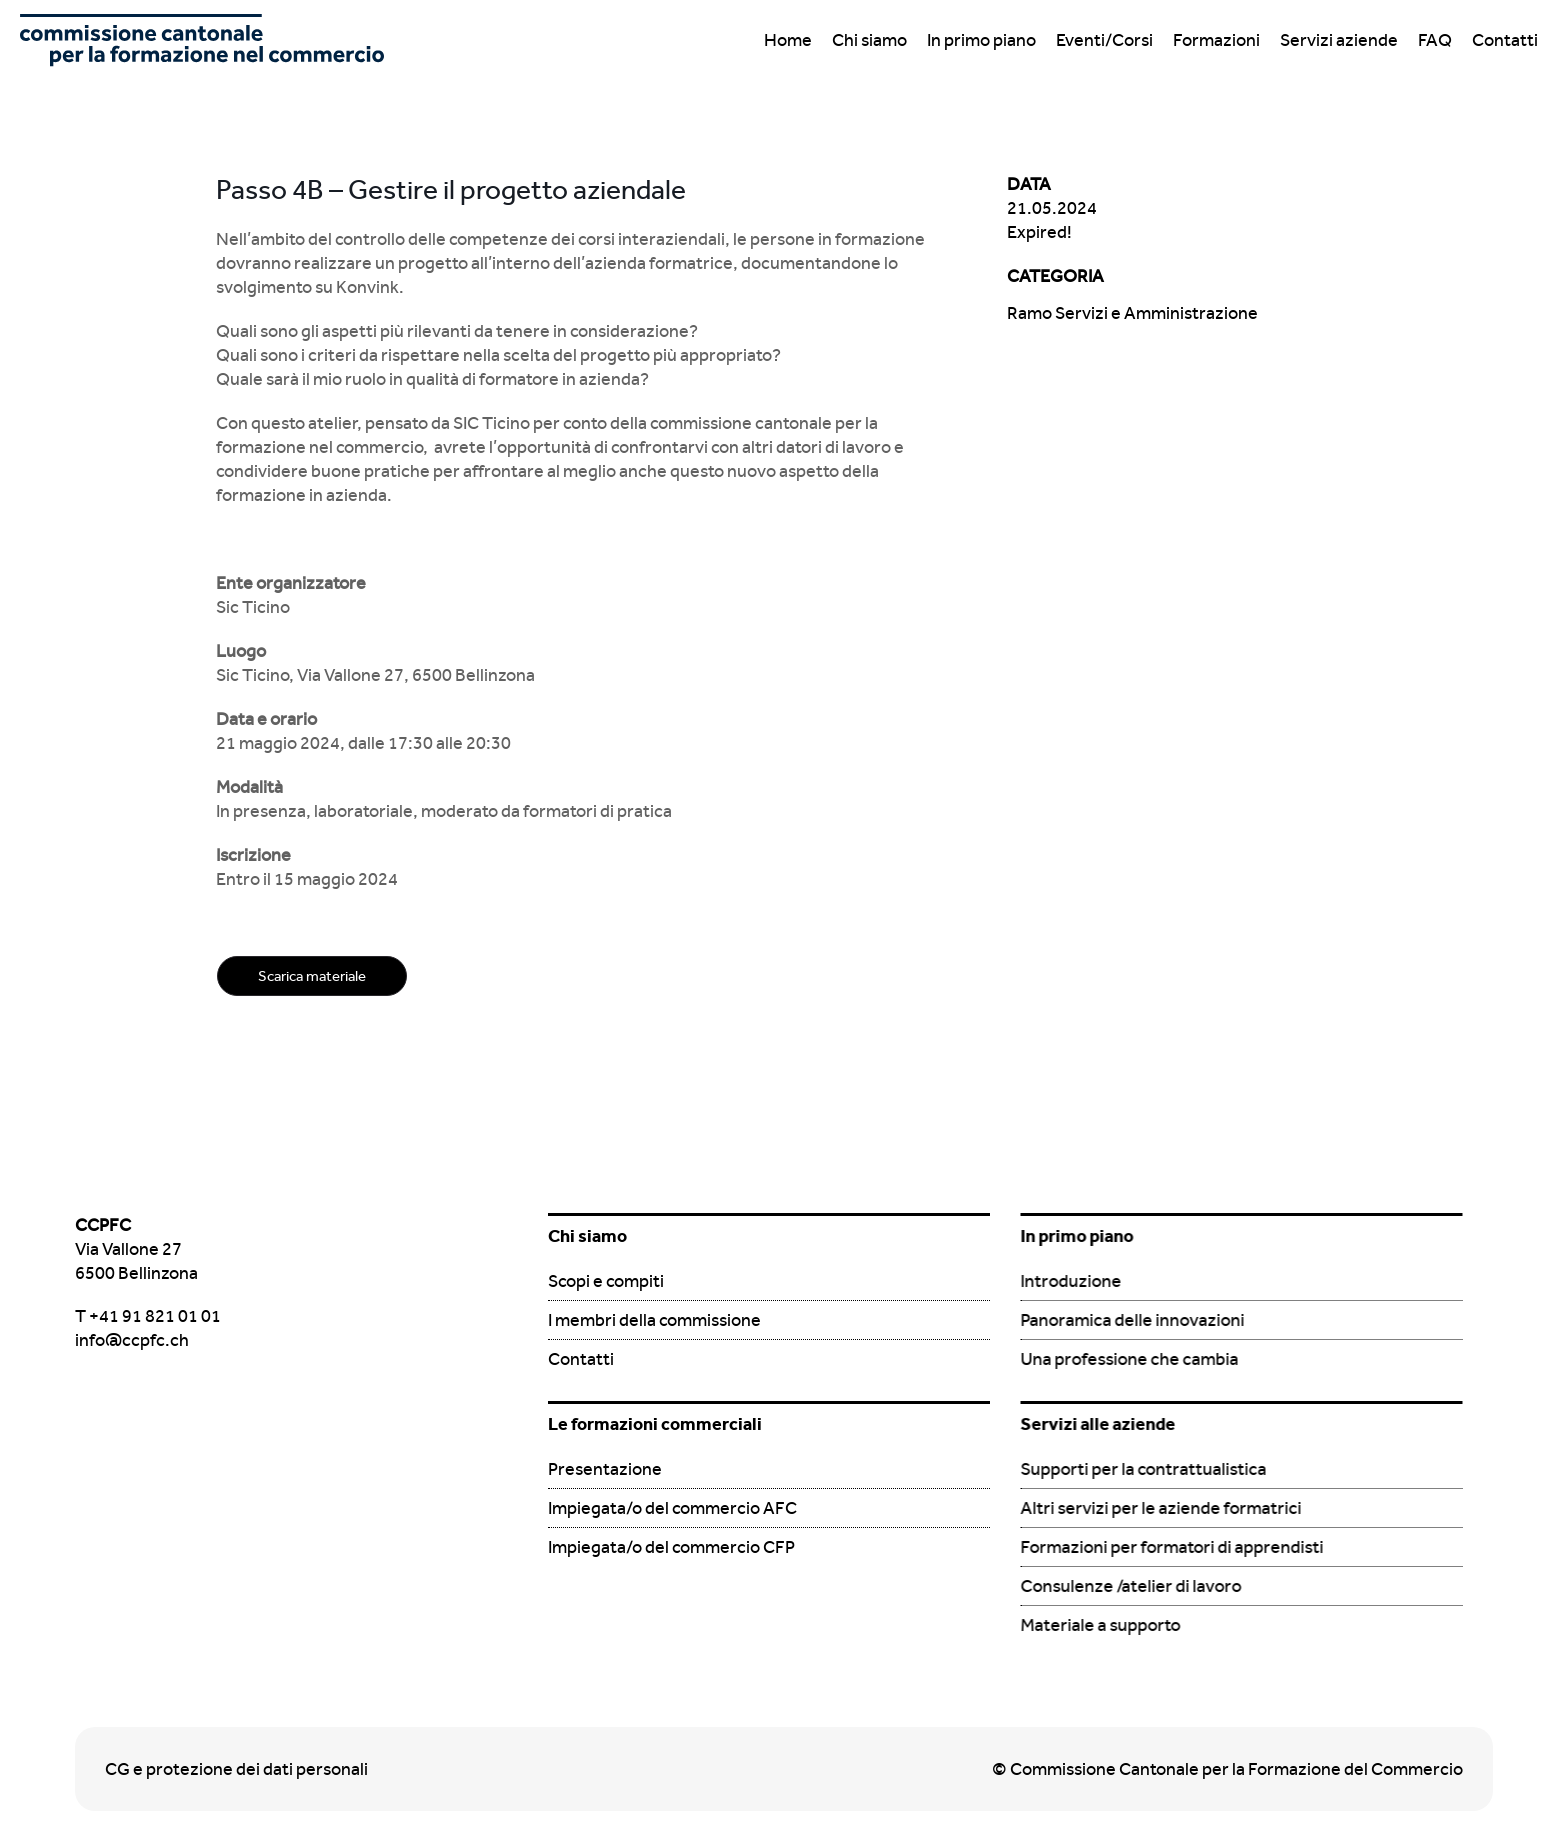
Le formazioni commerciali (655, 1424)
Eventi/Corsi (1104, 39)
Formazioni (1216, 39)
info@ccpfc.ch (132, 1339)
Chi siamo (869, 39)
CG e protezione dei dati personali (236, 1768)
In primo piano (981, 39)
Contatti (1505, 39)
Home (788, 39)
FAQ (1435, 39)
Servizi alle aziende (1097, 1424)
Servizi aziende (1339, 39)
